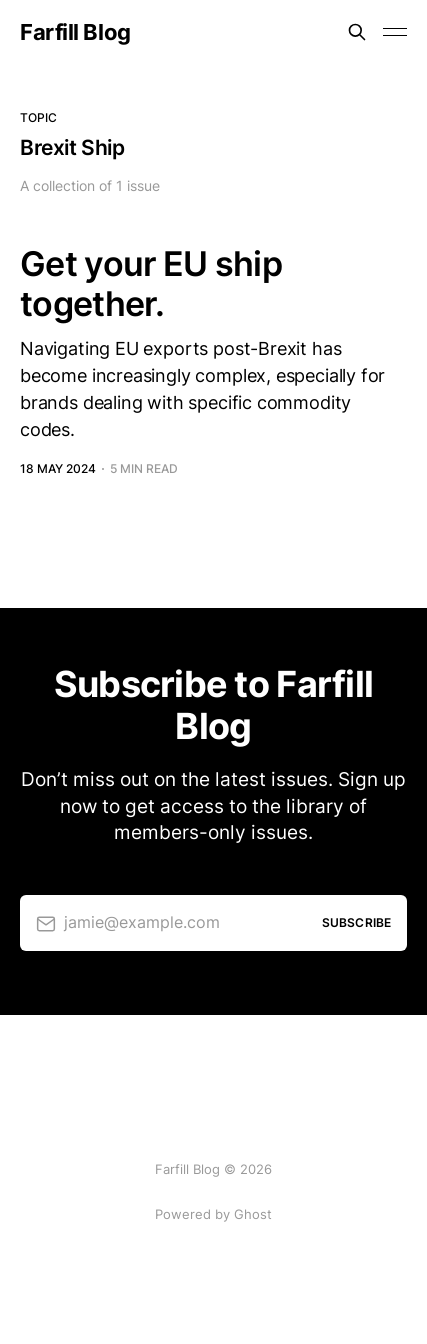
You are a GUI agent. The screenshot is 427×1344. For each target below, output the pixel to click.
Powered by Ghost (213, 1214)
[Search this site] (357, 32)
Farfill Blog (75, 32)
